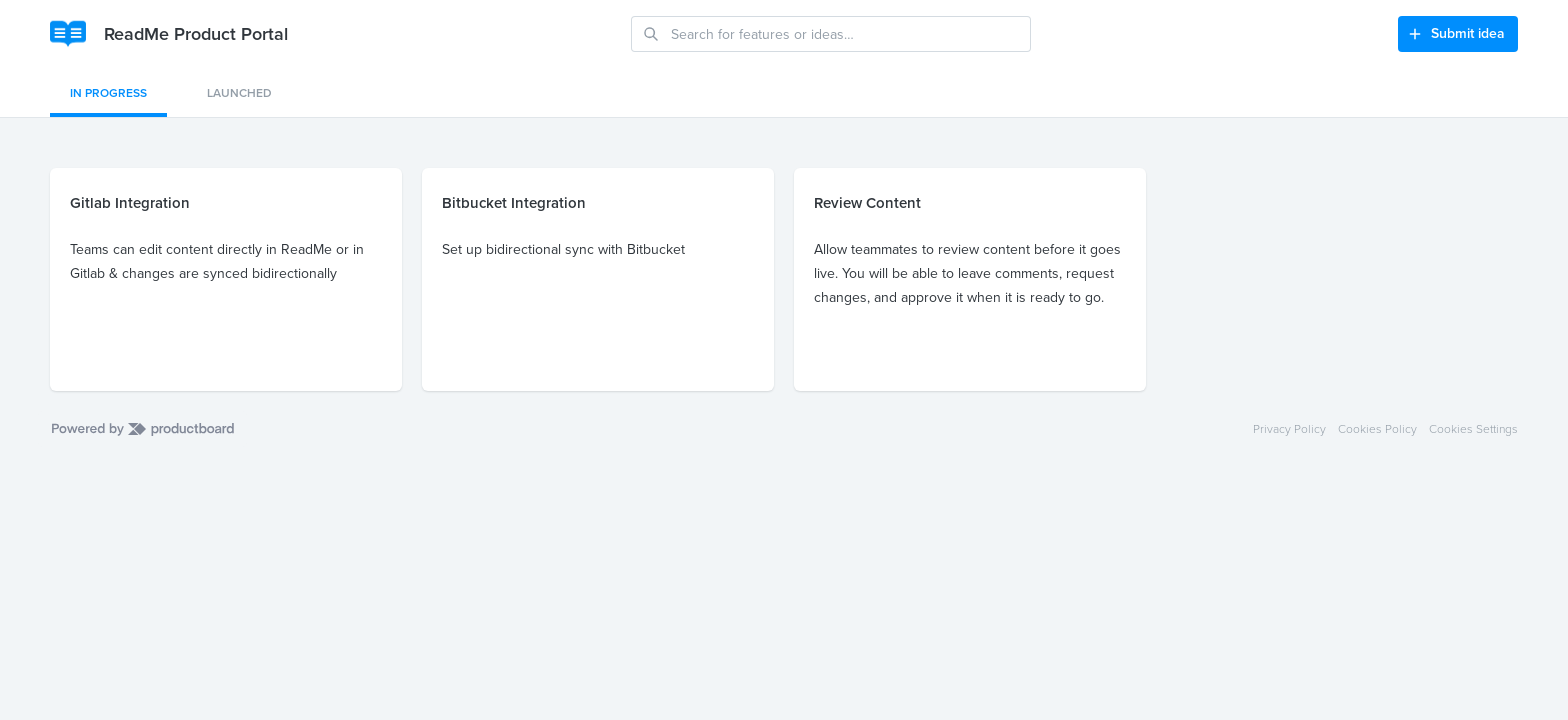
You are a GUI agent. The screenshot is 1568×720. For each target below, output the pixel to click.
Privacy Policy (1289, 429)
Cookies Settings (1473, 429)
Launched (239, 93)
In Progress (108, 93)
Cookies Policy (1377, 429)
